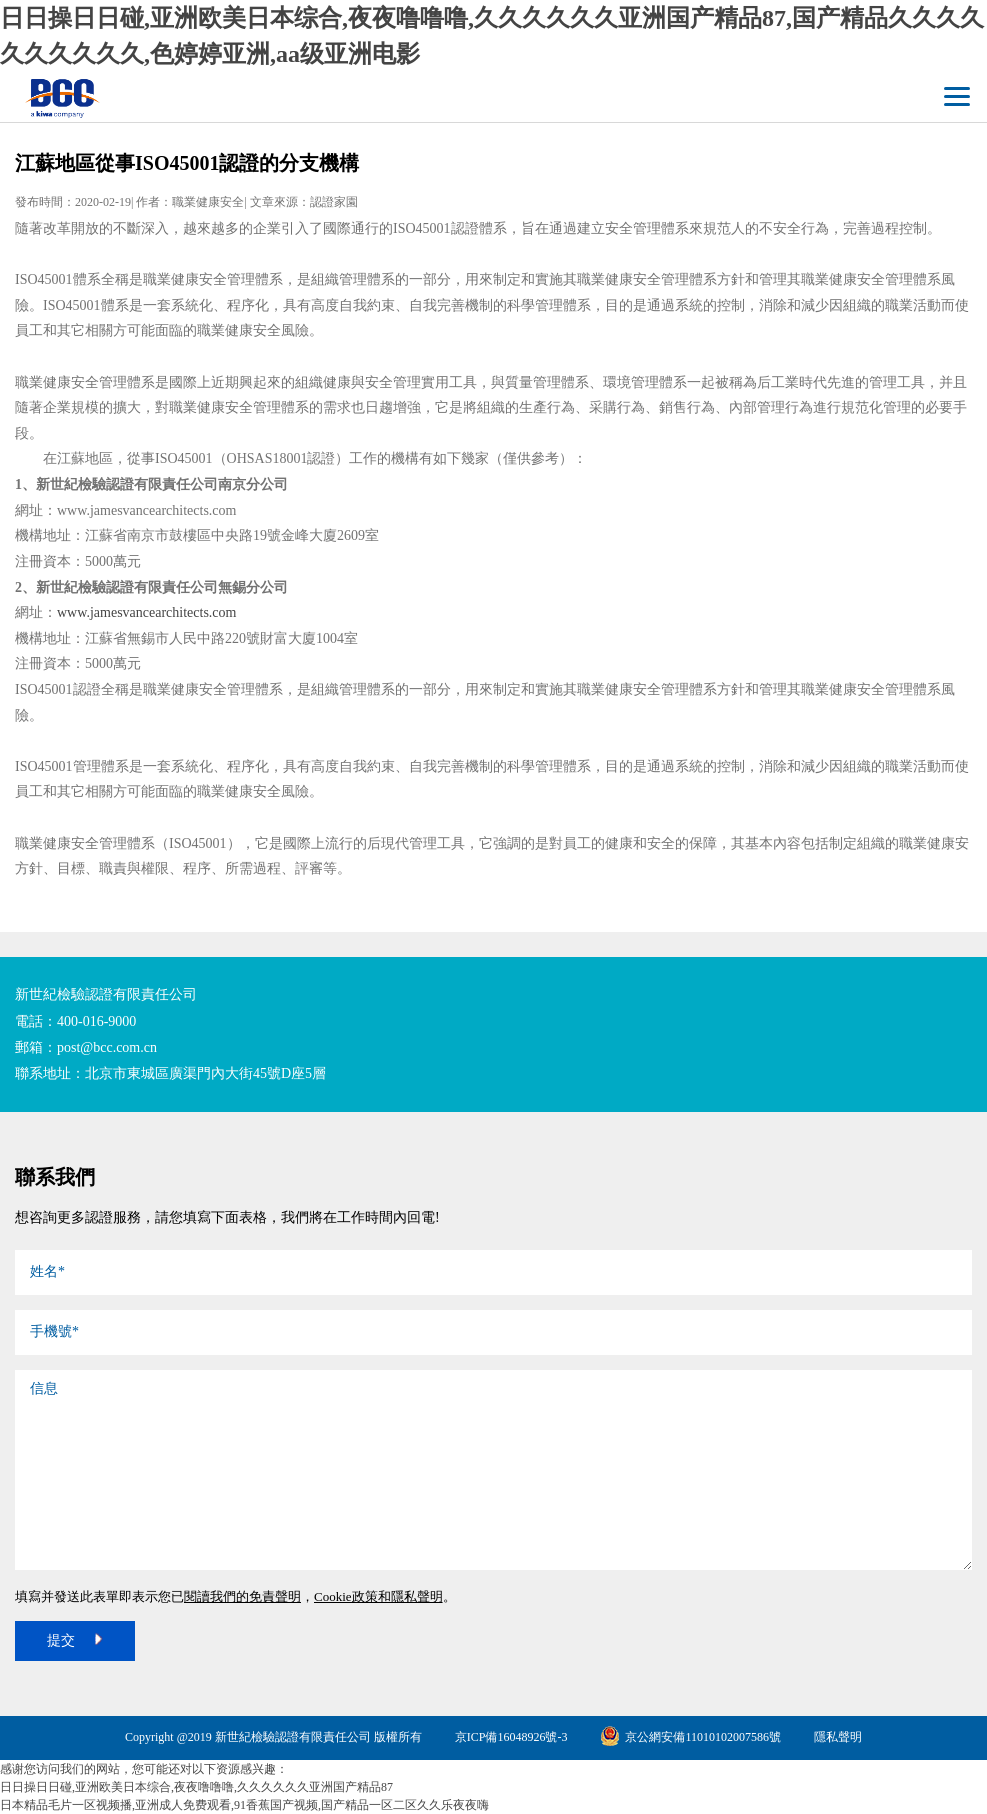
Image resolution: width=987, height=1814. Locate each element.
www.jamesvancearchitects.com (146, 612)
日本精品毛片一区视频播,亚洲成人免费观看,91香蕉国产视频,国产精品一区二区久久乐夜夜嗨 (244, 1805)
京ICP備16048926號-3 (511, 1737)
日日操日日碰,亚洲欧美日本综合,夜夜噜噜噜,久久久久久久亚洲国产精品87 (196, 1787)
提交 (75, 1639)
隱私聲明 (838, 1737)
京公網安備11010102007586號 (690, 1737)
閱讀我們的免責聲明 (242, 1596)
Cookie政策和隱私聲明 (378, 1596)
